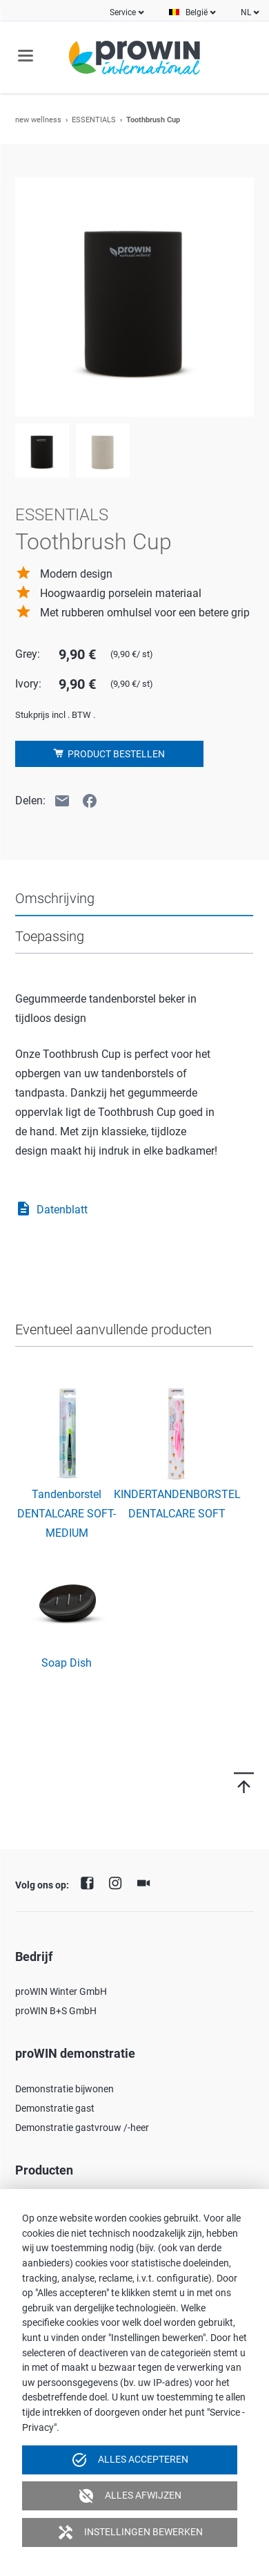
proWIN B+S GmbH (56, 2010)
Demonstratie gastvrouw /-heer (82, 2127)
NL (246, 12)
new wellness (38, 119)
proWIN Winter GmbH (61, 1991)
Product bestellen (115, 753)
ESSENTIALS (94, 119)
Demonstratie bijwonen (64, 2088)
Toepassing (49, 936)
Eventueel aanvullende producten (113, 1329)
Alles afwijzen (129, 2496)
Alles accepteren (129, 2460)
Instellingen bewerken (130, 2532)
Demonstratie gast (54, 2108)
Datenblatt (51, 1210)
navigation (25, 55)
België (197, 12)
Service (123, 12)
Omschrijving (54, 898)
